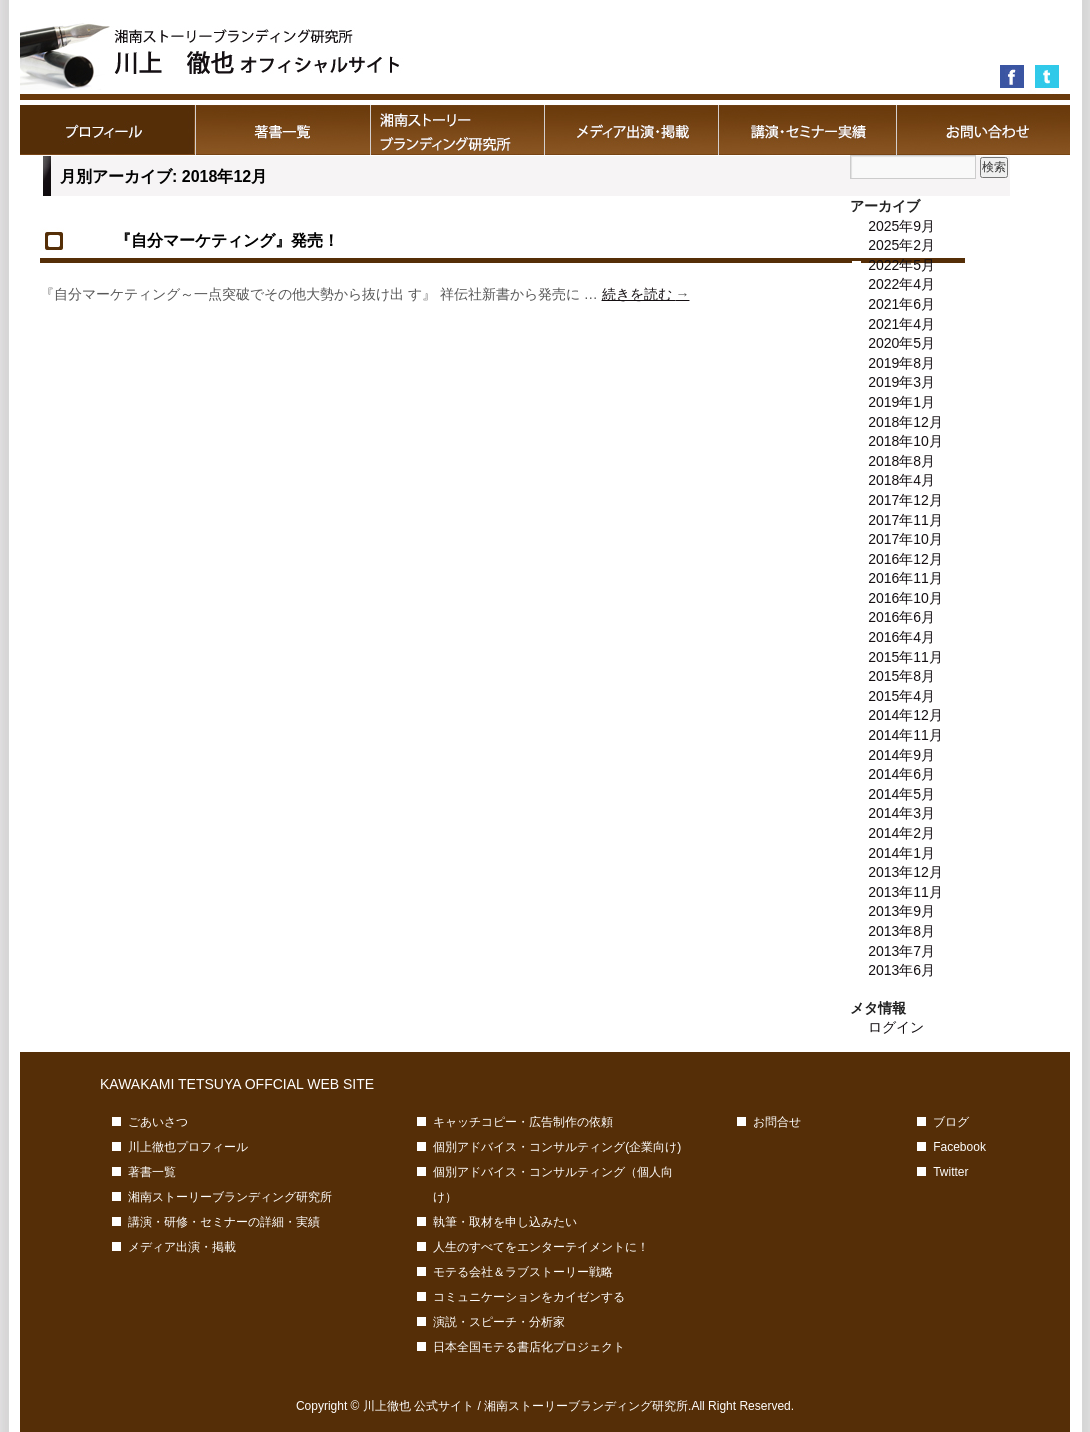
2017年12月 (905, 500)
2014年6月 (901, 774)
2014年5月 (901, 794)
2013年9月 (901, 911)
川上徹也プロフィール (107, 130)
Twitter (950, 1172)
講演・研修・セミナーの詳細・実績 (807, 130)
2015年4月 (901, 696)
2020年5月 (901, 343)
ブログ (951, 1122)
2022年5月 (901, 265)
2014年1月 (901, 853)
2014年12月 (905, 715)
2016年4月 (901, 637)
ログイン (896, 1027)
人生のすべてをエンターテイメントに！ (541, 1247)
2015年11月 (905, 657)
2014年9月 (901, 755)
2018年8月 (901, 461)
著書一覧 (282, 130)
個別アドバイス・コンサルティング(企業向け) (557, 1147)
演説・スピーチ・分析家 (499, 1322)
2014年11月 (905, 735)
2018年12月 (905, 422)
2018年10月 (905, 441)
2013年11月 (905, 892)
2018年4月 (901, 480)
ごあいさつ (158, 1122)
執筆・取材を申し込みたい (505, 1222)
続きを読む (646, 294)
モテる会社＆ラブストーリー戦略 (523, 1272)
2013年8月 (901, 931)
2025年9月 (901, 226)
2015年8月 (901, 676)
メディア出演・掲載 (632, 130)
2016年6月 (901, 617)
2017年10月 (905, 539)
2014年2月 (901, 833)
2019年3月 (901, 382)
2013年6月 (901, 970)
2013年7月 (901, 951)
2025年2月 (901, 245)
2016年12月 (905, 559)
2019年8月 (901, 363)
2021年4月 (901, 324)
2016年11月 (905, 578)
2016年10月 (905, 598)
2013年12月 (905, 872)
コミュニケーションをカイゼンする (529, 1297)
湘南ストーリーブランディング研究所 (457, 130)
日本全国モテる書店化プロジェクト (529, 1347)
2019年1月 (901, 402)
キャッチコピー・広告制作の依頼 (523, 1122)
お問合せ (982, 130)
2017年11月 (905, 520)
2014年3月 (901, 813)
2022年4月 (901, 284)
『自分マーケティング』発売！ (235, 240)
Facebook (959, 1147)
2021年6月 (901, 304)
